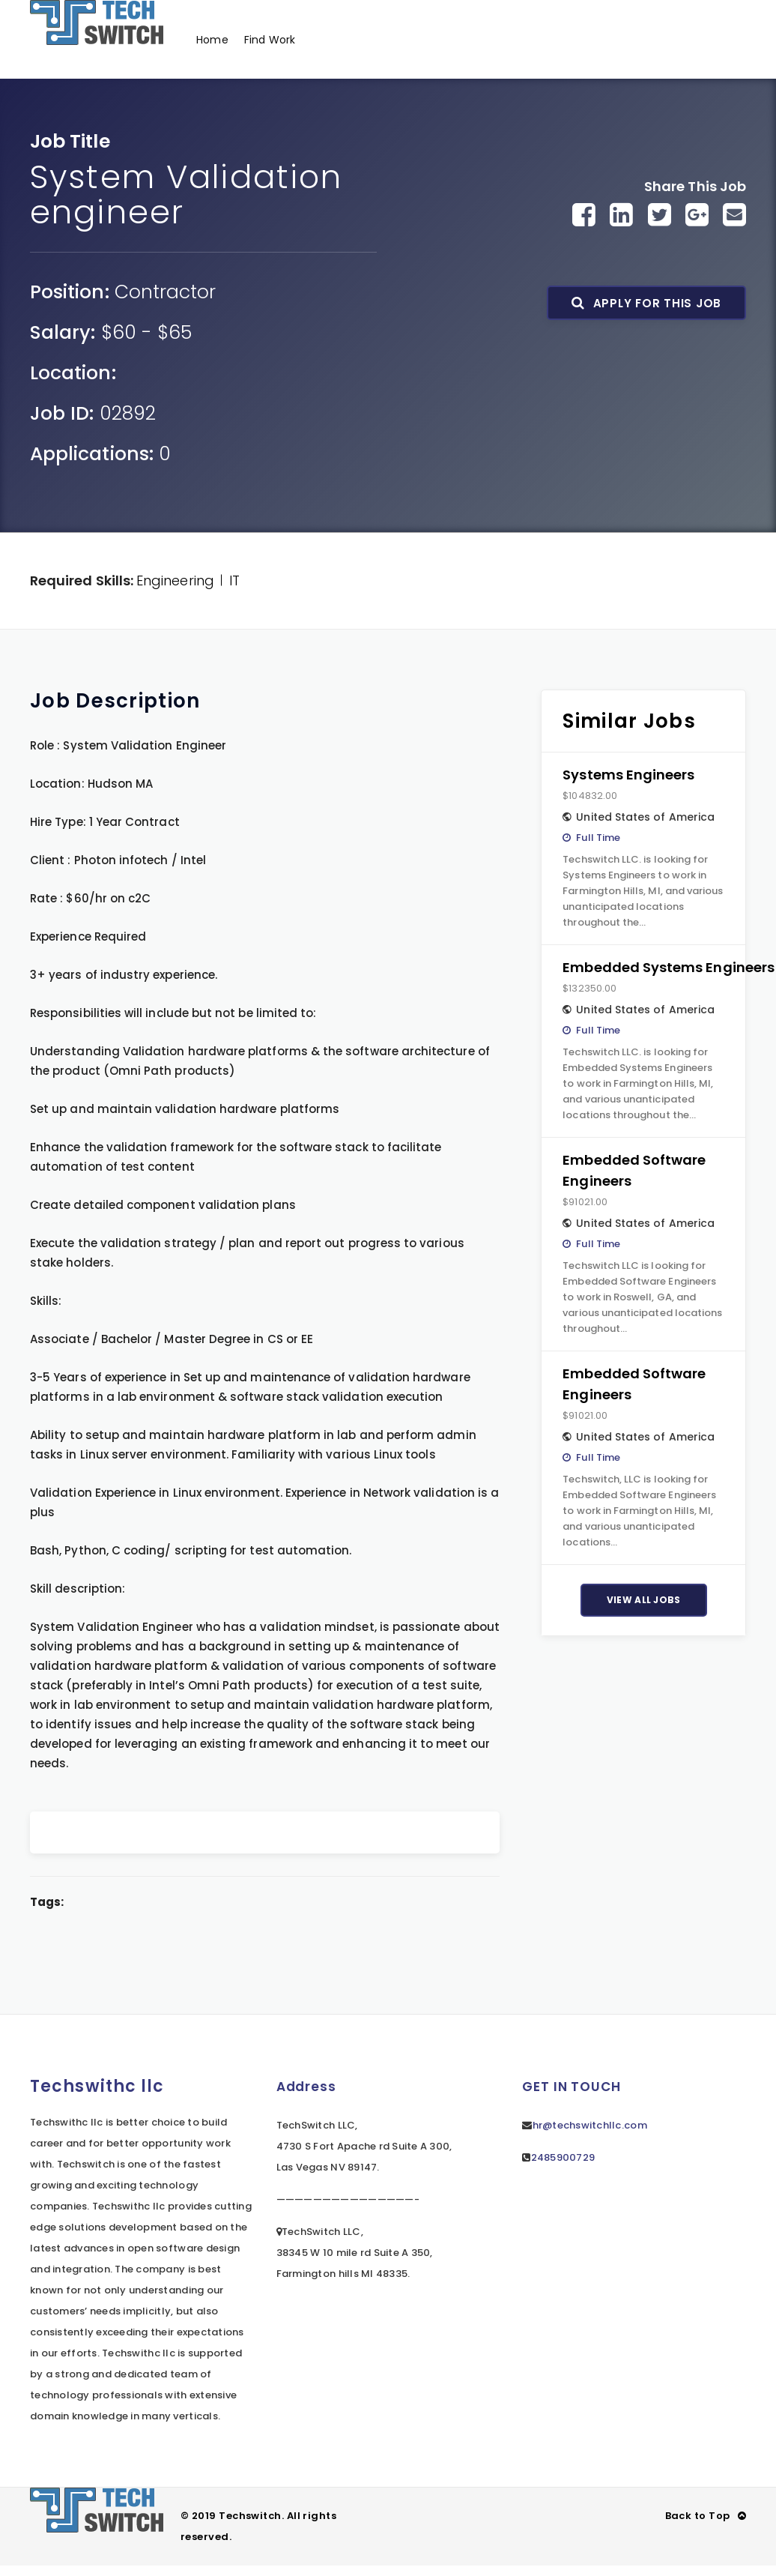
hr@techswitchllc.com (590, 2115)
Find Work (273, 33)
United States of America (645, 806)
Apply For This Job (646, 293)
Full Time (598, 827)
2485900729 (563, 2147)
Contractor (165, 281)
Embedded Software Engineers (634, 1160)
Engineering (175, 570)
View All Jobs (644, 1589)
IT (234, 570)
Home (213, 33)
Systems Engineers (628, 764)
